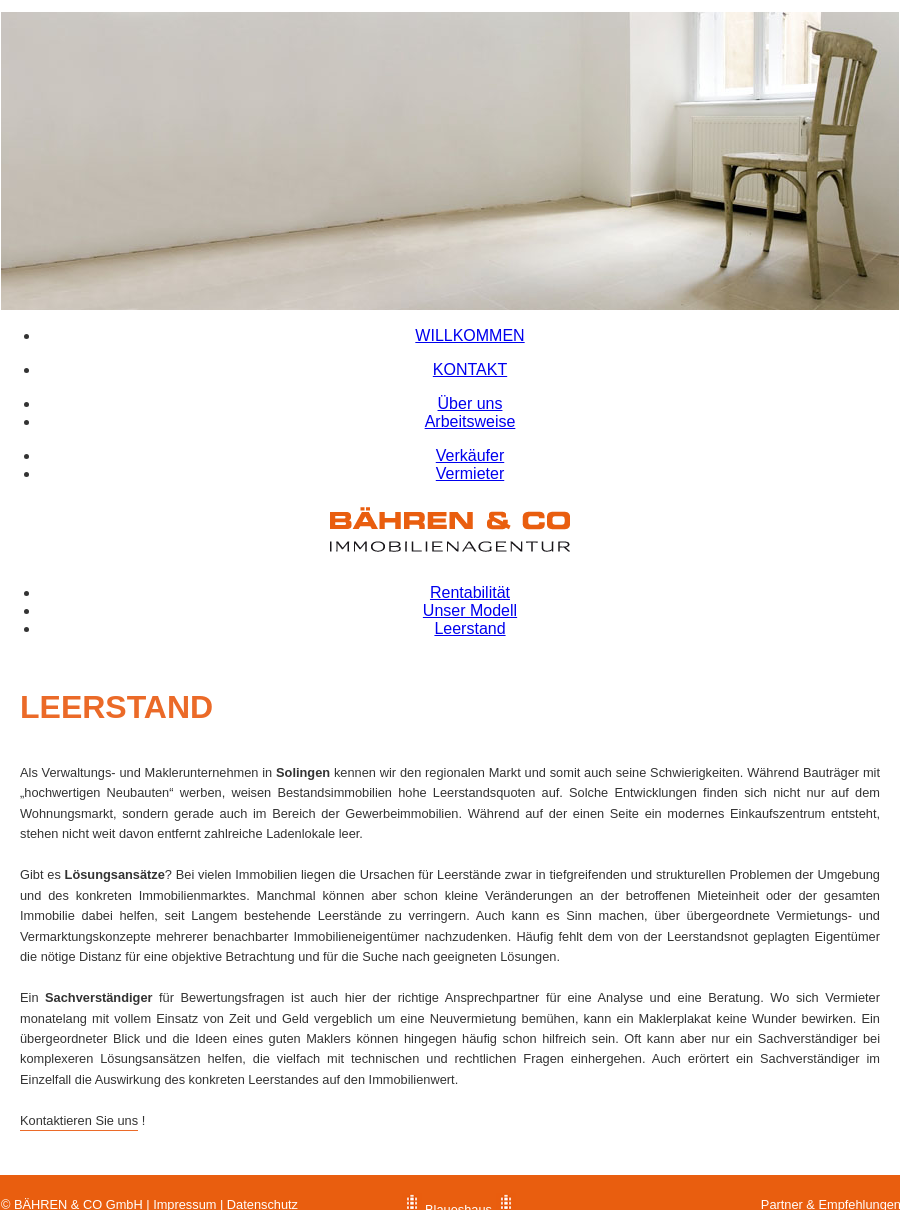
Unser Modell (470, 610)
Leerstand (469, 628)
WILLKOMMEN (469, 335)
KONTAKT (470, 369)
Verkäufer (470, 455)
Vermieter (470, 473)
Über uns (470, 403)
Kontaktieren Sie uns (79, 1120)
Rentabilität (470, 592)
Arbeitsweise (470, 421)
